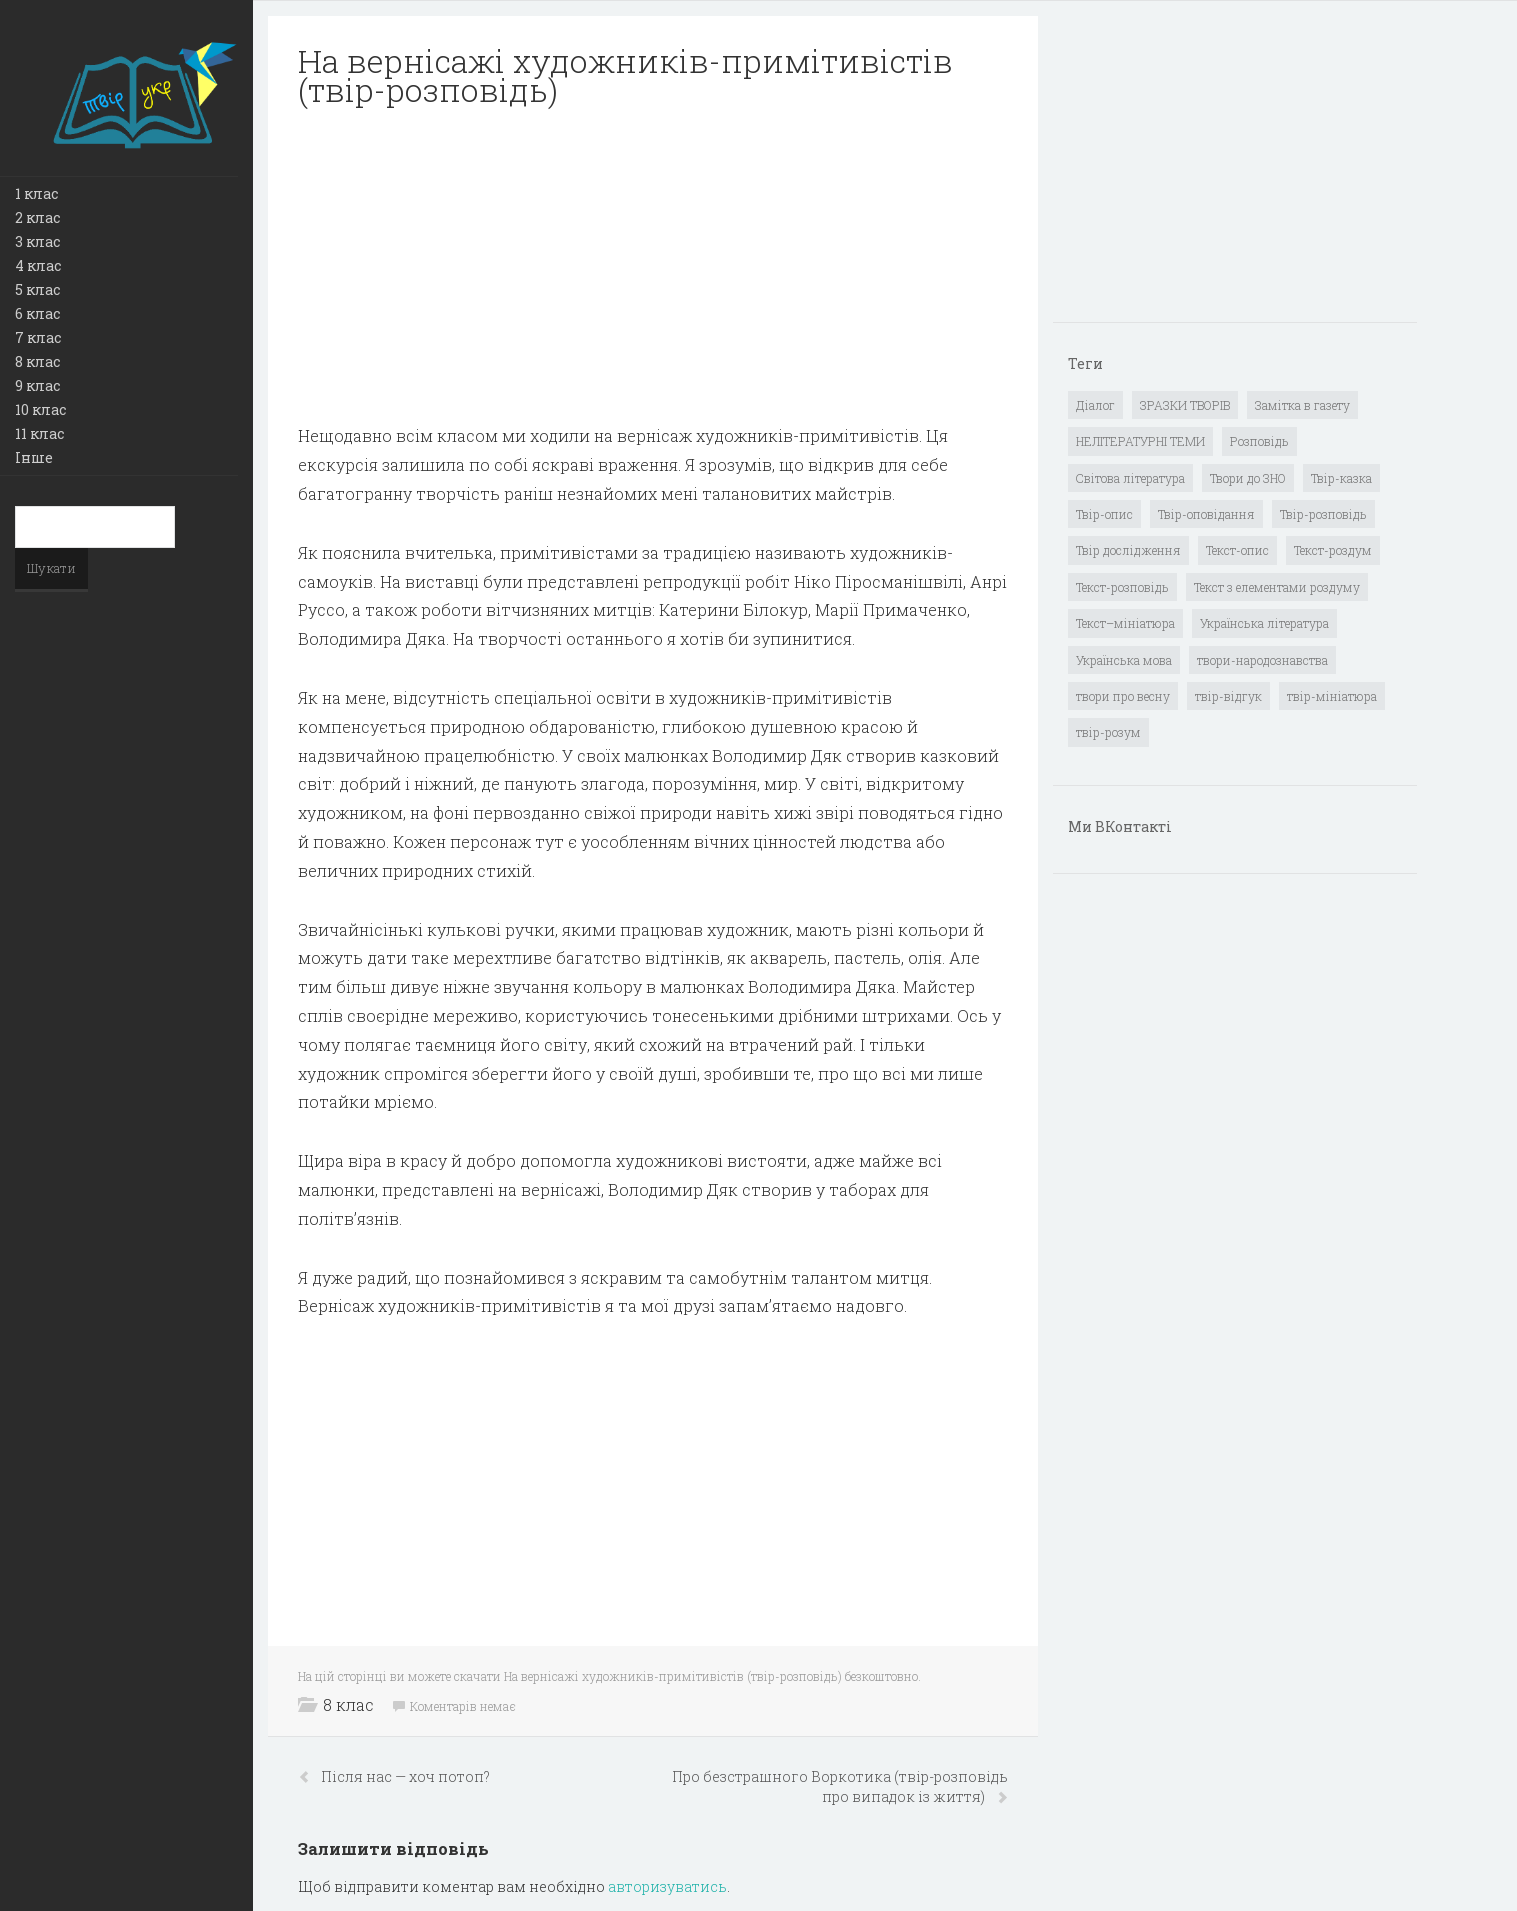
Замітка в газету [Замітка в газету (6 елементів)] (1302, 405)
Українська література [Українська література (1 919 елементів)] (1264, 623)
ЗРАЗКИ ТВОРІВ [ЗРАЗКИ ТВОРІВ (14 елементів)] (1185, 405)
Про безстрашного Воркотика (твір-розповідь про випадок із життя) (840, 1786)
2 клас (37, 217)
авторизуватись (667, 1886)
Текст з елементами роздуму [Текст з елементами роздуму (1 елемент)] (1277, 587)
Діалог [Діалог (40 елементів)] (1095, 405)
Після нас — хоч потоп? (405, 1776)
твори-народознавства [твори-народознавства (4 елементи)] (1262, 660)
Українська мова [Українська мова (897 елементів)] (1124, 660)
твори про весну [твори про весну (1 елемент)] (1123, 696)
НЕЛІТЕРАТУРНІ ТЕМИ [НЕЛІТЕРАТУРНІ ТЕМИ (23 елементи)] (1140, 441)
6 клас (37, 313)
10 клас (40, 409)
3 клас (37, 241)
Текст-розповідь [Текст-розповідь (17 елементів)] (1122, 587)
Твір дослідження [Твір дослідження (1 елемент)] (1128, 550)
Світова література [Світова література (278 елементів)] (1130, 478)
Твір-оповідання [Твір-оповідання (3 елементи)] (1206, 514)
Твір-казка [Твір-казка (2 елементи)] (1341, 478)
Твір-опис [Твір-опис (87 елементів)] (1104, 514)
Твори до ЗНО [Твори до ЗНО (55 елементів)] (1248, 478)
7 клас (38, 337)
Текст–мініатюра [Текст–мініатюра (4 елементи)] (1125, 623)
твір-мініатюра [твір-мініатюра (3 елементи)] (1332, 696)
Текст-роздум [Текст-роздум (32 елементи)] (1333, 550)
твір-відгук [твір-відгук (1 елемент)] (1228, 696)
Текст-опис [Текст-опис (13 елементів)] (1237, 550)
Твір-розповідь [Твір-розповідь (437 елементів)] (1323, 514)
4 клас (38, 265)
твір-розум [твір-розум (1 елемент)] (1108, 732)
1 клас (36, 193)
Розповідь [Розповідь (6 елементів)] (1259, 441)
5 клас (37, 289)
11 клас (39, 433)
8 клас (37, 361)
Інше (34, 457)
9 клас (37, 385)
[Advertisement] (653, 266)
